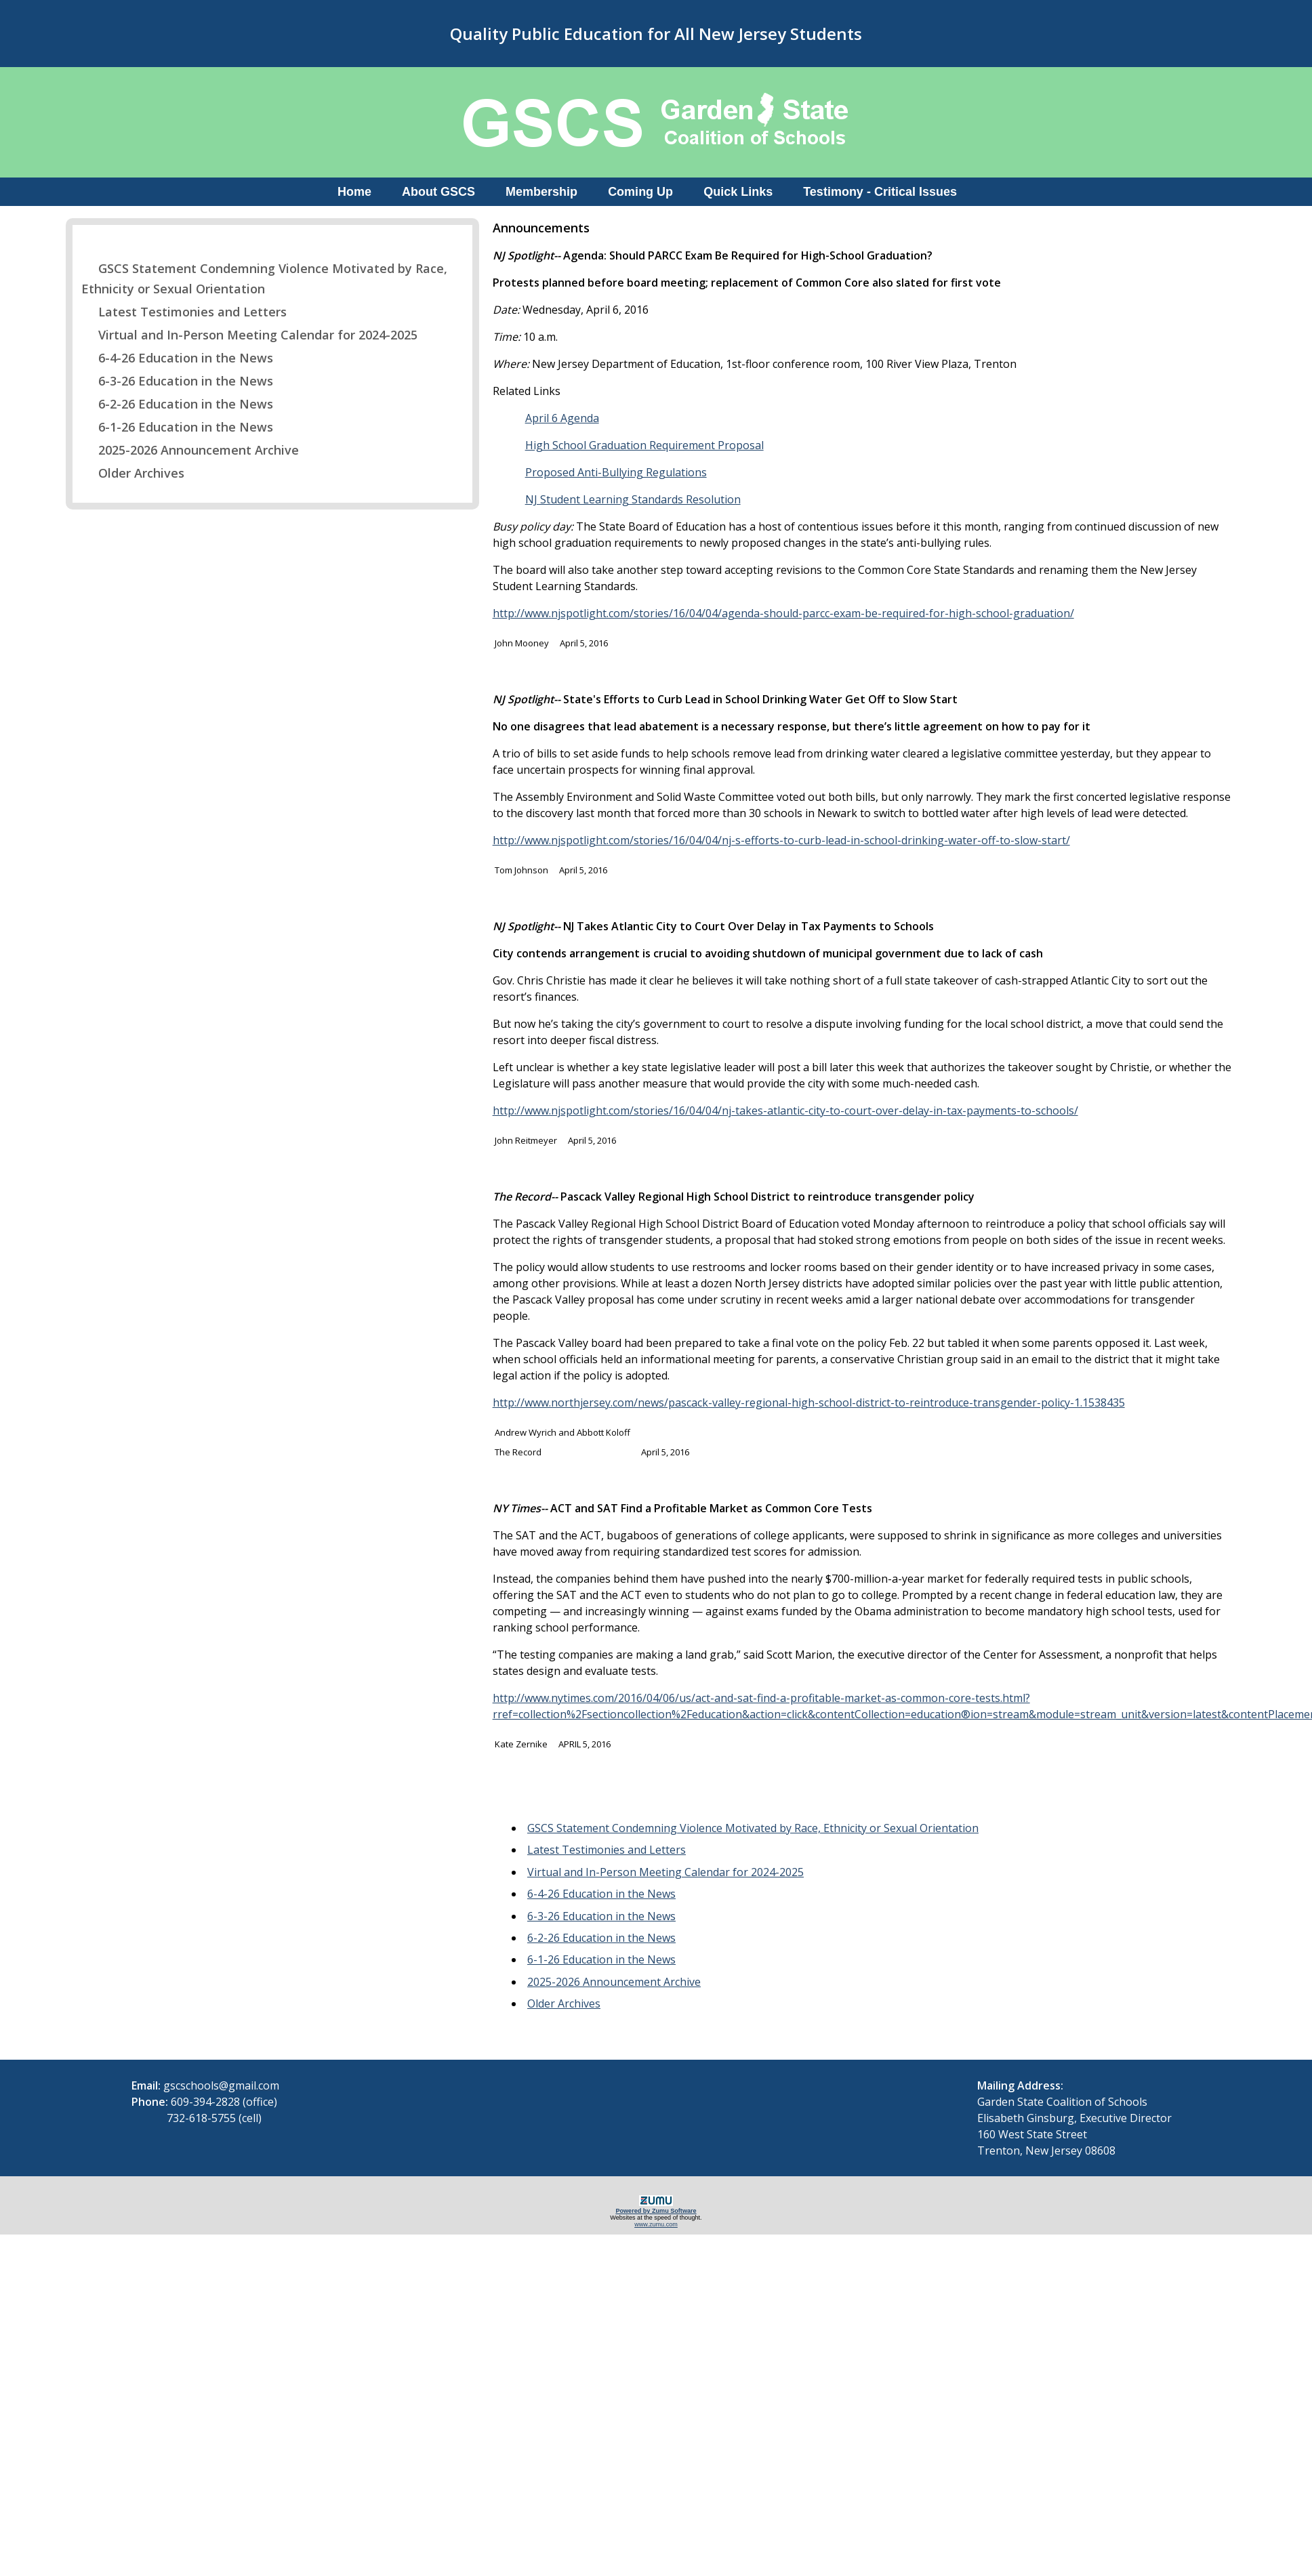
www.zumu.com (656, 2224)
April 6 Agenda (562, 418)
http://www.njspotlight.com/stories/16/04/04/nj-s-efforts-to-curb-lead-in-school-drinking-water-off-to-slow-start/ (781, 840)
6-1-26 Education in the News (177, 427)
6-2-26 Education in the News (177, 404)
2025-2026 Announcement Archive (190, 450)
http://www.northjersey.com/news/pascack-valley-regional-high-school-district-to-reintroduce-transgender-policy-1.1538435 (809, 1402)
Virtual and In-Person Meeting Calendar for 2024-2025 (249, 335)
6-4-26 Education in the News (177, 358)
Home (354, 192)
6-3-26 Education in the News (177, 381)
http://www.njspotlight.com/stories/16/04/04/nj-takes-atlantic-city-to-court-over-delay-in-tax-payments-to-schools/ (785, 1110)
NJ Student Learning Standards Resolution (633, 499)
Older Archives (132, 473)
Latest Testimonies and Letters (184, 312)
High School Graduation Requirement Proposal (644, 445)
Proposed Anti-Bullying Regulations (616, 472)
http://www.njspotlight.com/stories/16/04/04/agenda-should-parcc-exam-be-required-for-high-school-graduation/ (783, 613)
